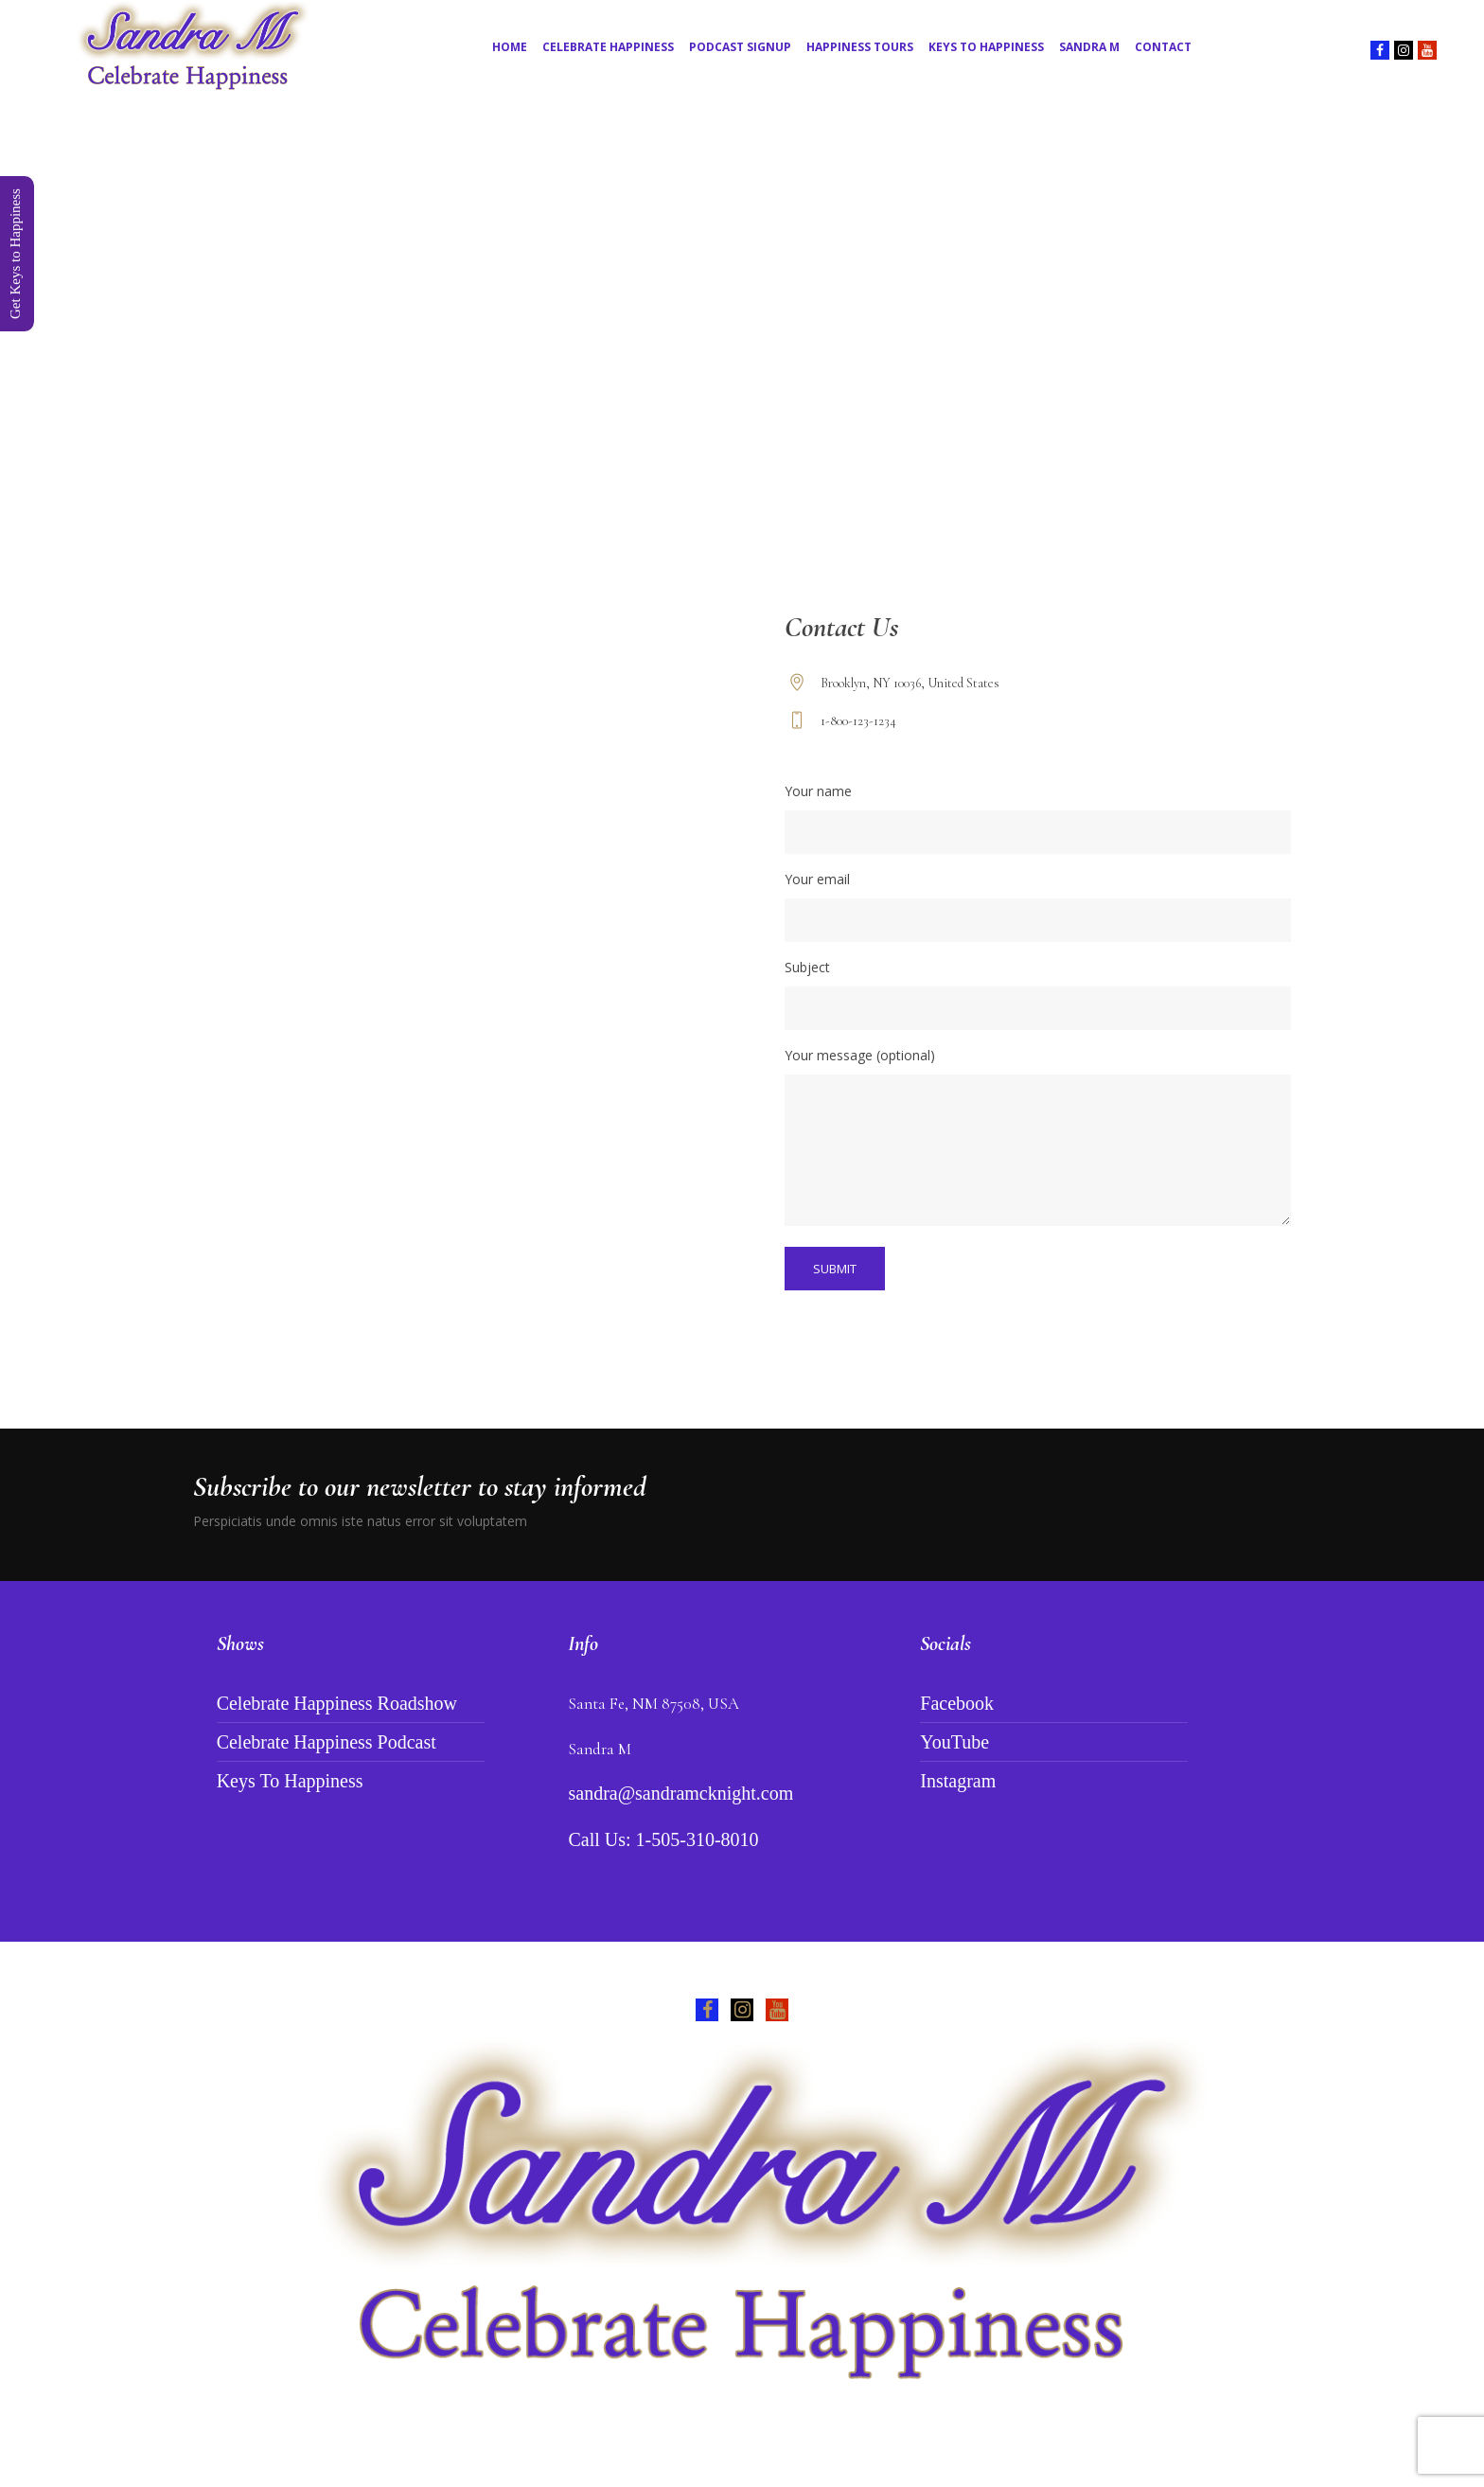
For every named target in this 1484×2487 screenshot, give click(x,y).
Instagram (958, 1780)
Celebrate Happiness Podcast (326, 1742)
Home (708, 406)
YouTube (954, 1742)
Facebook (957, 1703)
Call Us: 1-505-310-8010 (663, 1839)
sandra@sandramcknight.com (680, 1793)
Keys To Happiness (290, 1780)
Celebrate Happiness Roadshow (337, 1703)
